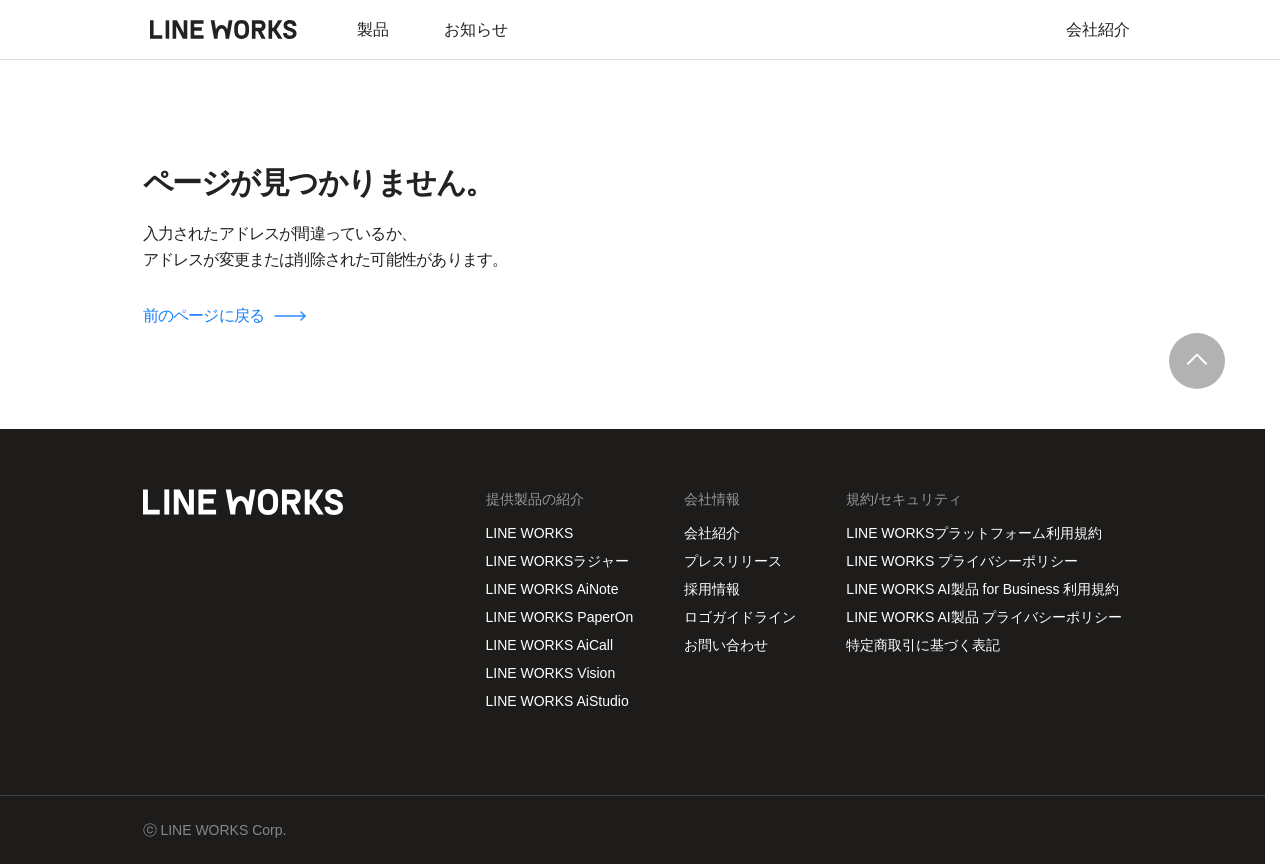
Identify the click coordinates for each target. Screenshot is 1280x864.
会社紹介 (1098, 29)
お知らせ (476, 29)
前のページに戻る (204, 315)
